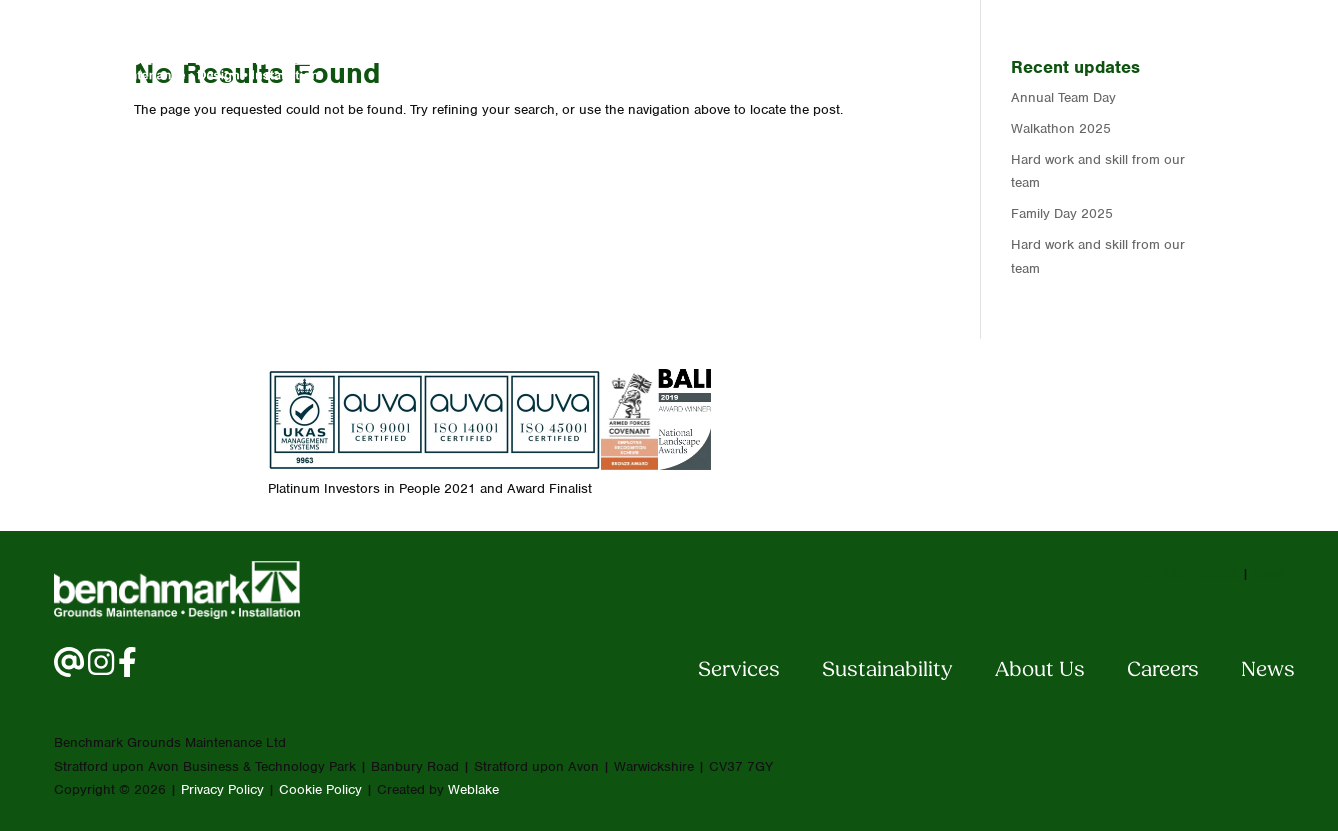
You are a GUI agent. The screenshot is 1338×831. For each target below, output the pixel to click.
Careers (1020, 53)
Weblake (473, 789)
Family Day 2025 (1062, 213)
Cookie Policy (320, 789)
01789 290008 (1192, 573)
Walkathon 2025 (1061, 128)
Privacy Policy (222, 789)
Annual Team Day (1063, 97)
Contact (1136, 53)
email (1268, 573)
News (1243, 53)
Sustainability (887, 670)
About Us (897, 53)
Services (769, 53)
